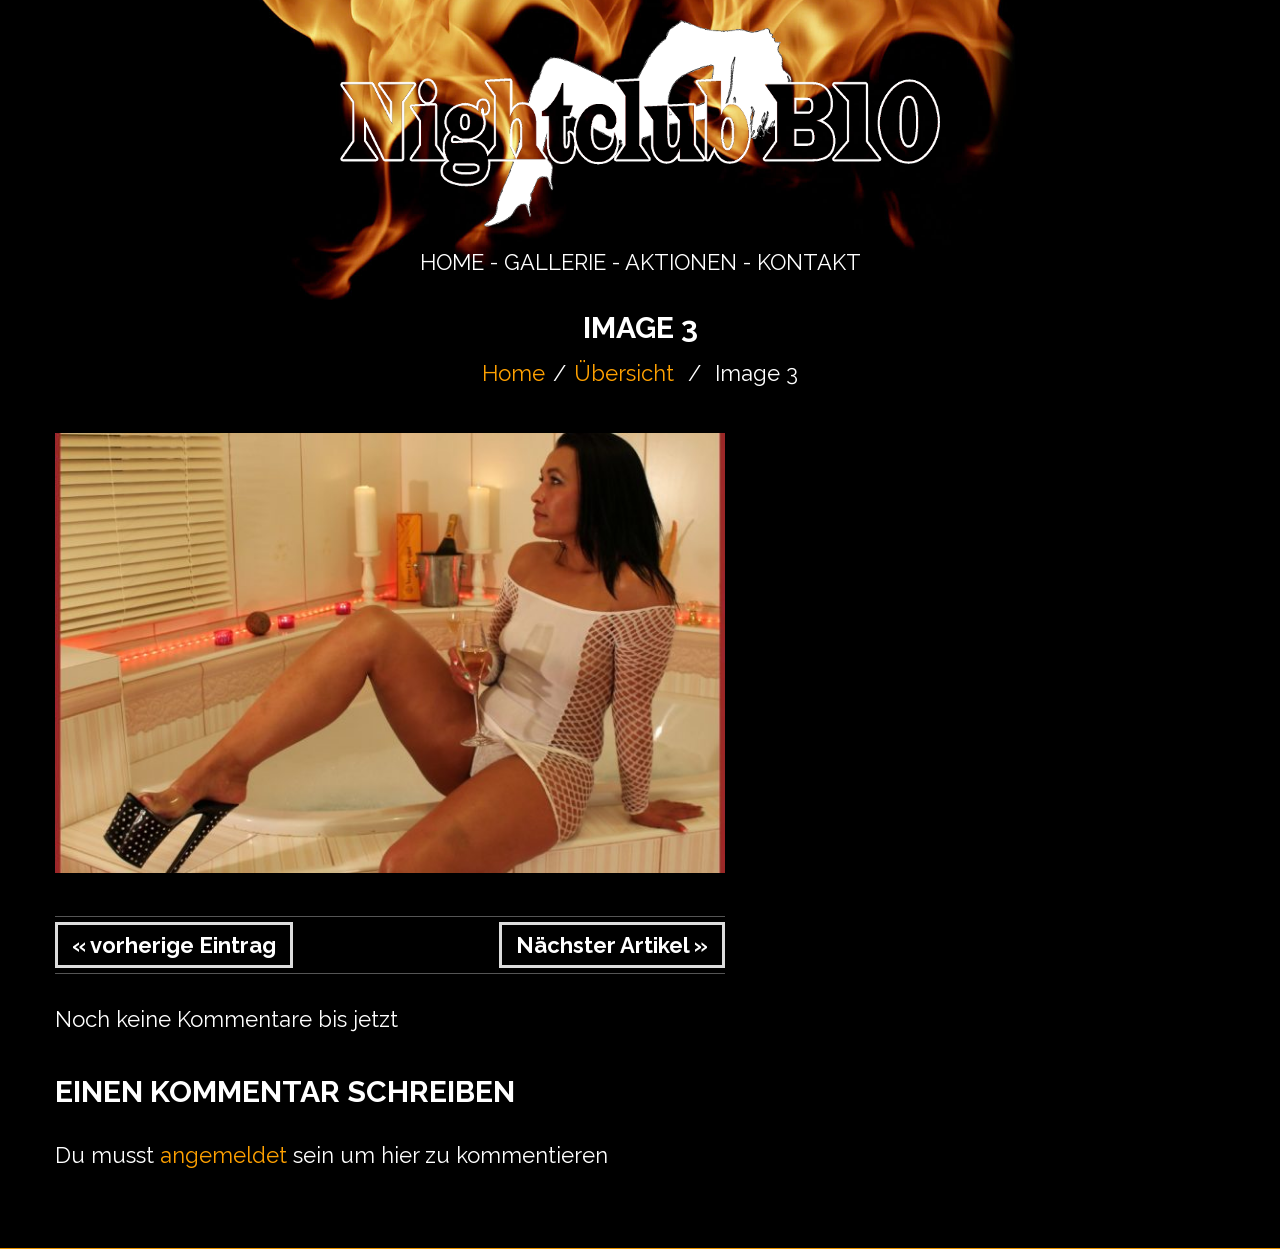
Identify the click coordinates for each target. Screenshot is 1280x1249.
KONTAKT (809, 262)
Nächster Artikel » (612, 945)
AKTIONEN (681, 262)
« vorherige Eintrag (174, 945)
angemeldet (223, 1155)
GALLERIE (555, 262)
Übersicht (624, 373)
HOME (452, 262)
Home (513, 373)
